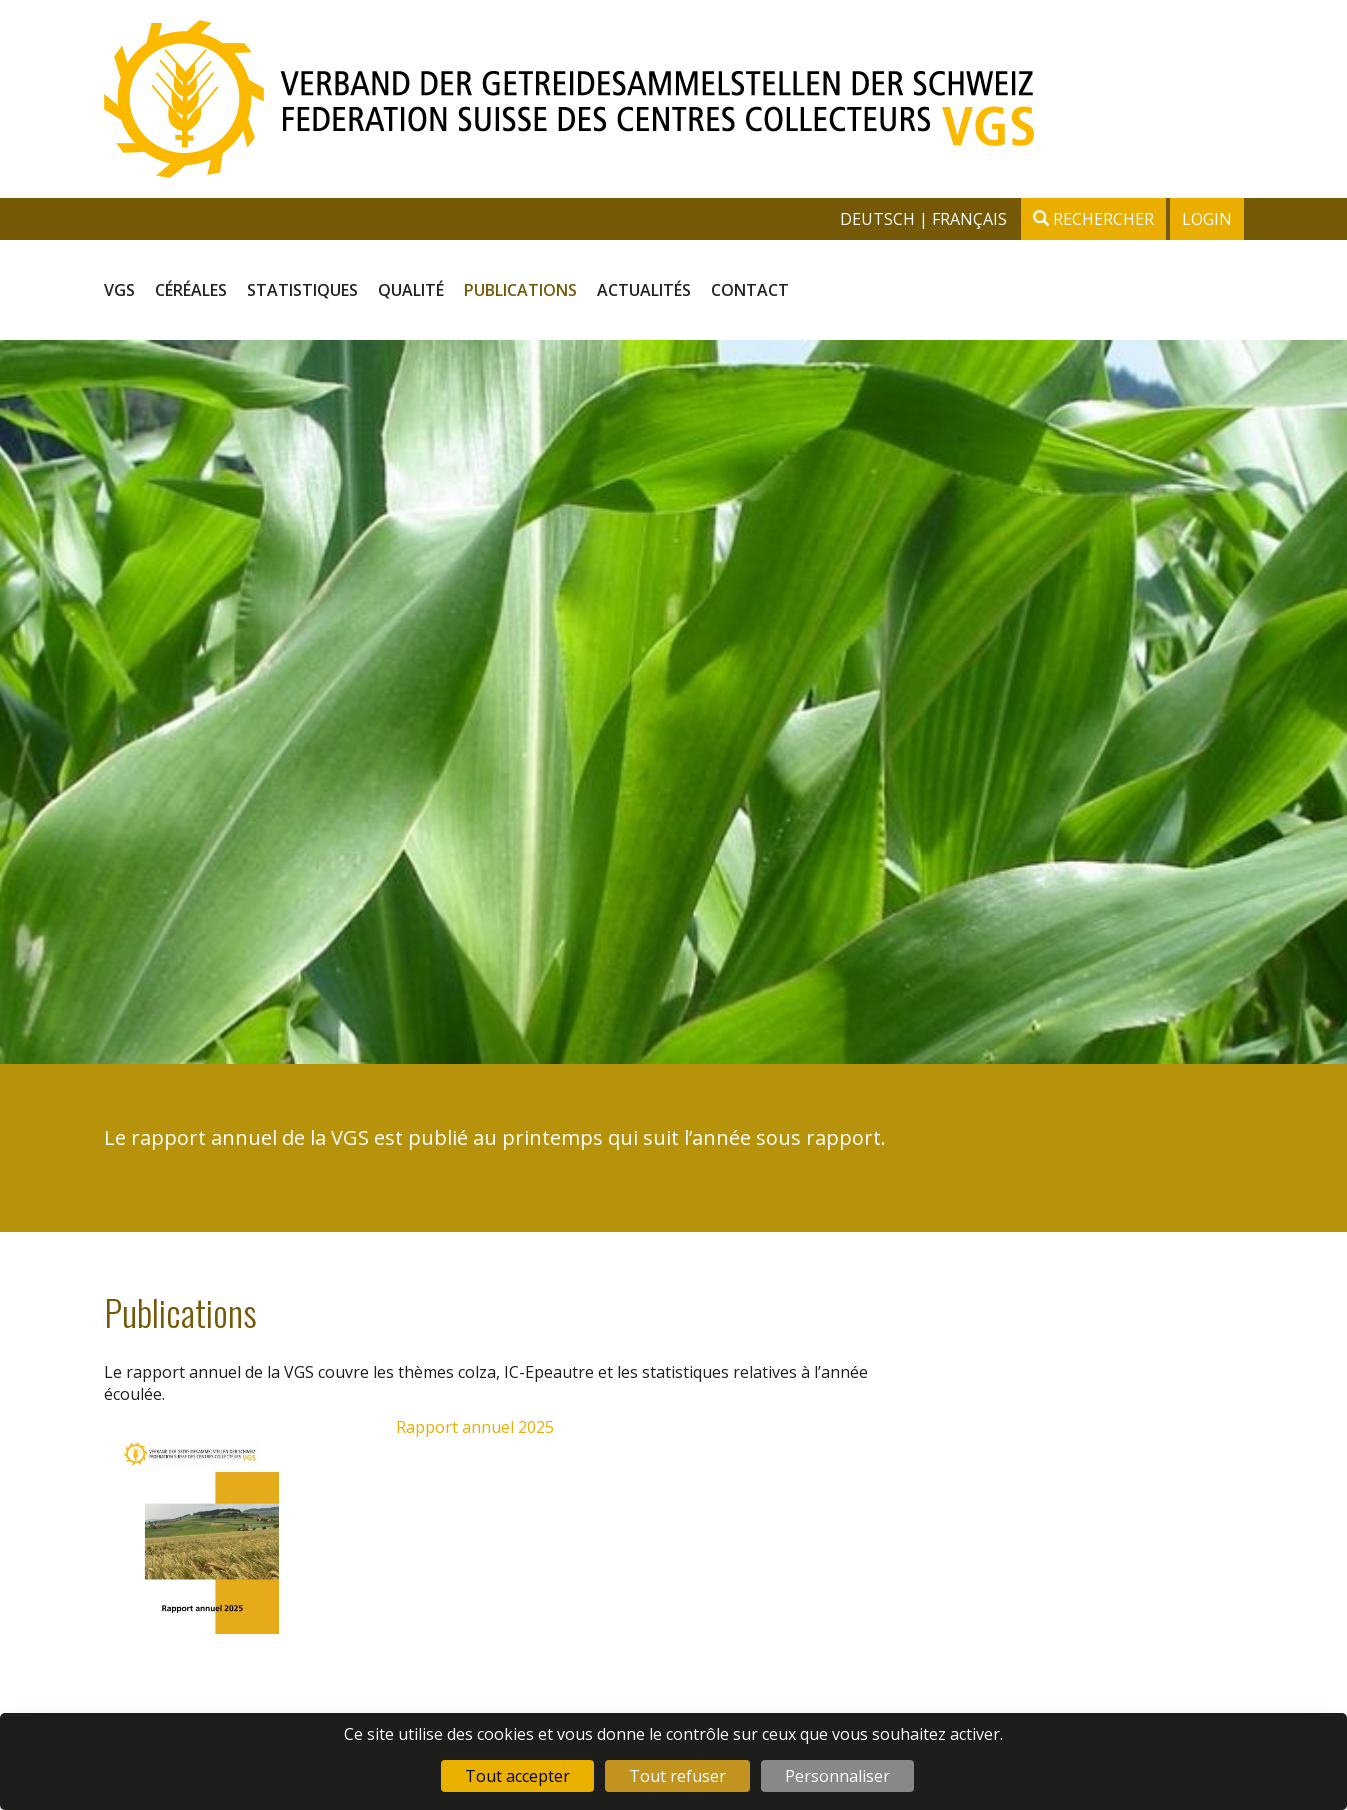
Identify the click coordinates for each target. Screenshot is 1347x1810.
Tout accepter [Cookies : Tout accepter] (517, 1776)
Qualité (411, 290)
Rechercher (1093, 219)
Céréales (191, 290)
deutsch (879, 219)
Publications (520, 290)
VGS (119, 290)
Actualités (644, 290)
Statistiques (302, 290)
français (969, 219)
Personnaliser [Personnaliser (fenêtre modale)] (837, 1776)
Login (1207, 219)
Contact (750, 290)
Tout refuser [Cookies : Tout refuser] (677, 1776)
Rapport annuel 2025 (475, 1427)
